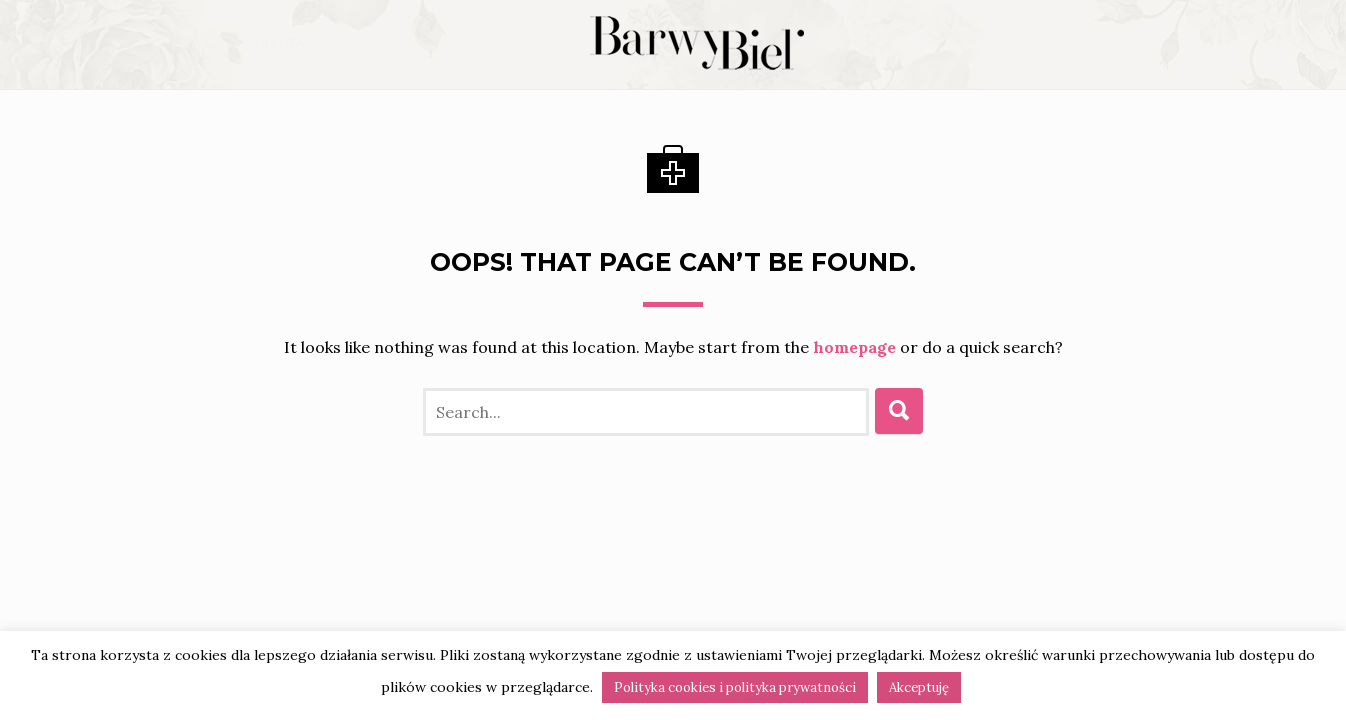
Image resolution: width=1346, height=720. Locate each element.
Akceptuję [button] (919, 687)
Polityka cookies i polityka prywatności (735, 687)
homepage (854, 347)
